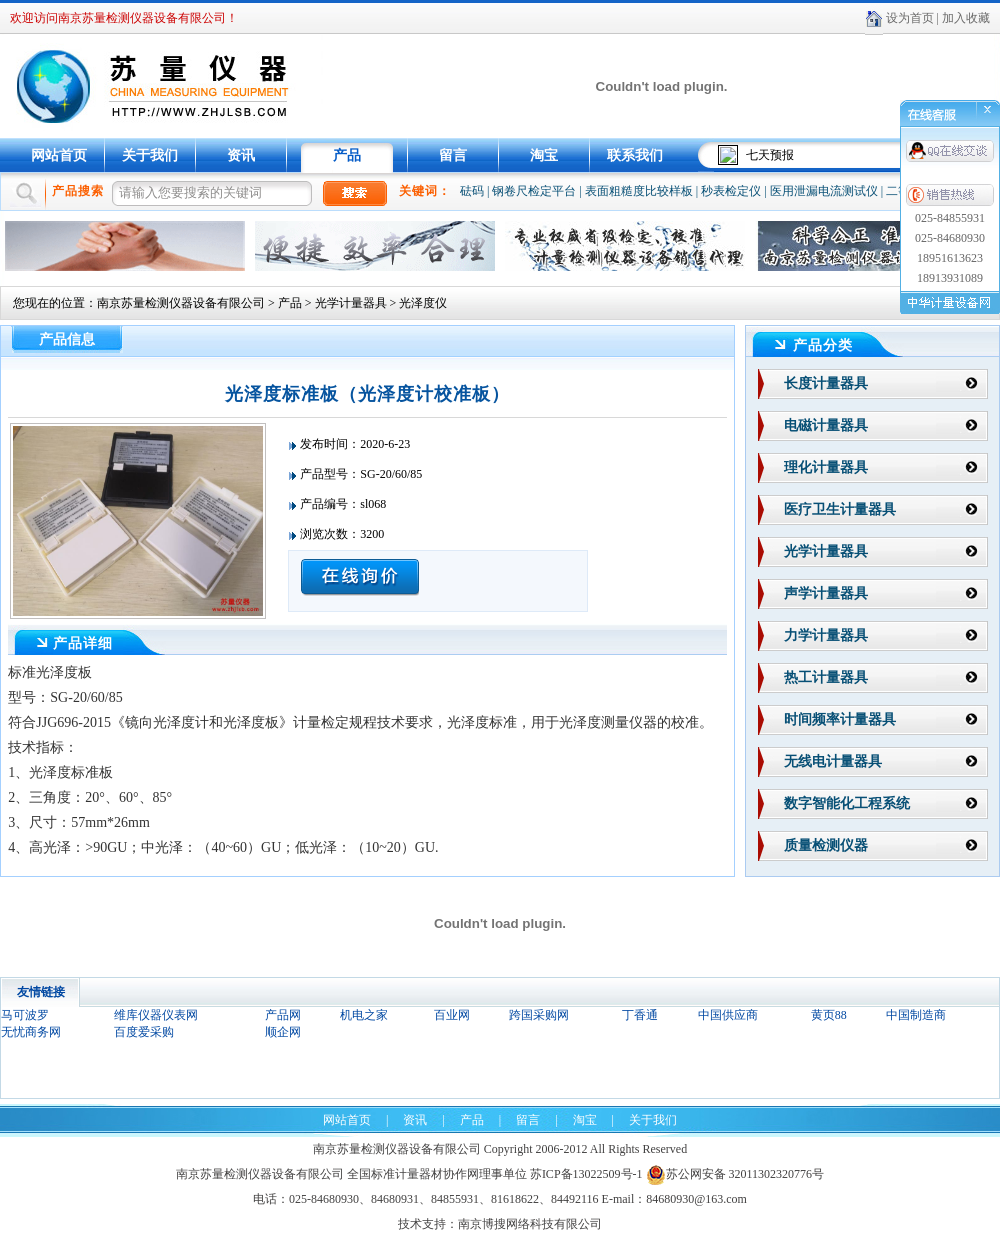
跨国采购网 (539, 1015)
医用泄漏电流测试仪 (824, 191)
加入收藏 (966, 18)
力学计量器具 (826, 635)
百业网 (452, 1015)
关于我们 (150, 155)
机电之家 (364, 1015)
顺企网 (283, 1032)
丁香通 (640, 1015)
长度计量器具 (826, 383)
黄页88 (829, 1015)
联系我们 (635, 155)
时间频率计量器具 (840, 719)
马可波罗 (25, 1015)
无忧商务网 (31, 1032)
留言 (453, 155)
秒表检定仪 (731, 191)
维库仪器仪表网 (156, 1015)
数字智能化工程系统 (847, 803)
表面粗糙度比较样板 (639, 191)
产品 (347, 155)
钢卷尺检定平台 (534, 191)
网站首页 (59, 155)
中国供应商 (728, 1015)
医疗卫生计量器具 (840, 509)
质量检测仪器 (826, 845)
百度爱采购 (144, 1032)
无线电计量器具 (833, 761)
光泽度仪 (423, 303)
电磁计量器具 (826, 425)
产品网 (283, 1015)
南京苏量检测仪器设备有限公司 (181, 303)
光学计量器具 (351, 303)
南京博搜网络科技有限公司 (530, 1224)
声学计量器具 (826, 593)
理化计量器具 (826, 467)
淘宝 (544, 155)
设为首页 (910, 18)
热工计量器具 (826, 677)
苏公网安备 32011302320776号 (735, 1174)
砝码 (472, 191)
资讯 (241, 155)
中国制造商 (916, 1015)
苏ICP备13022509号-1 (586, 1174)
